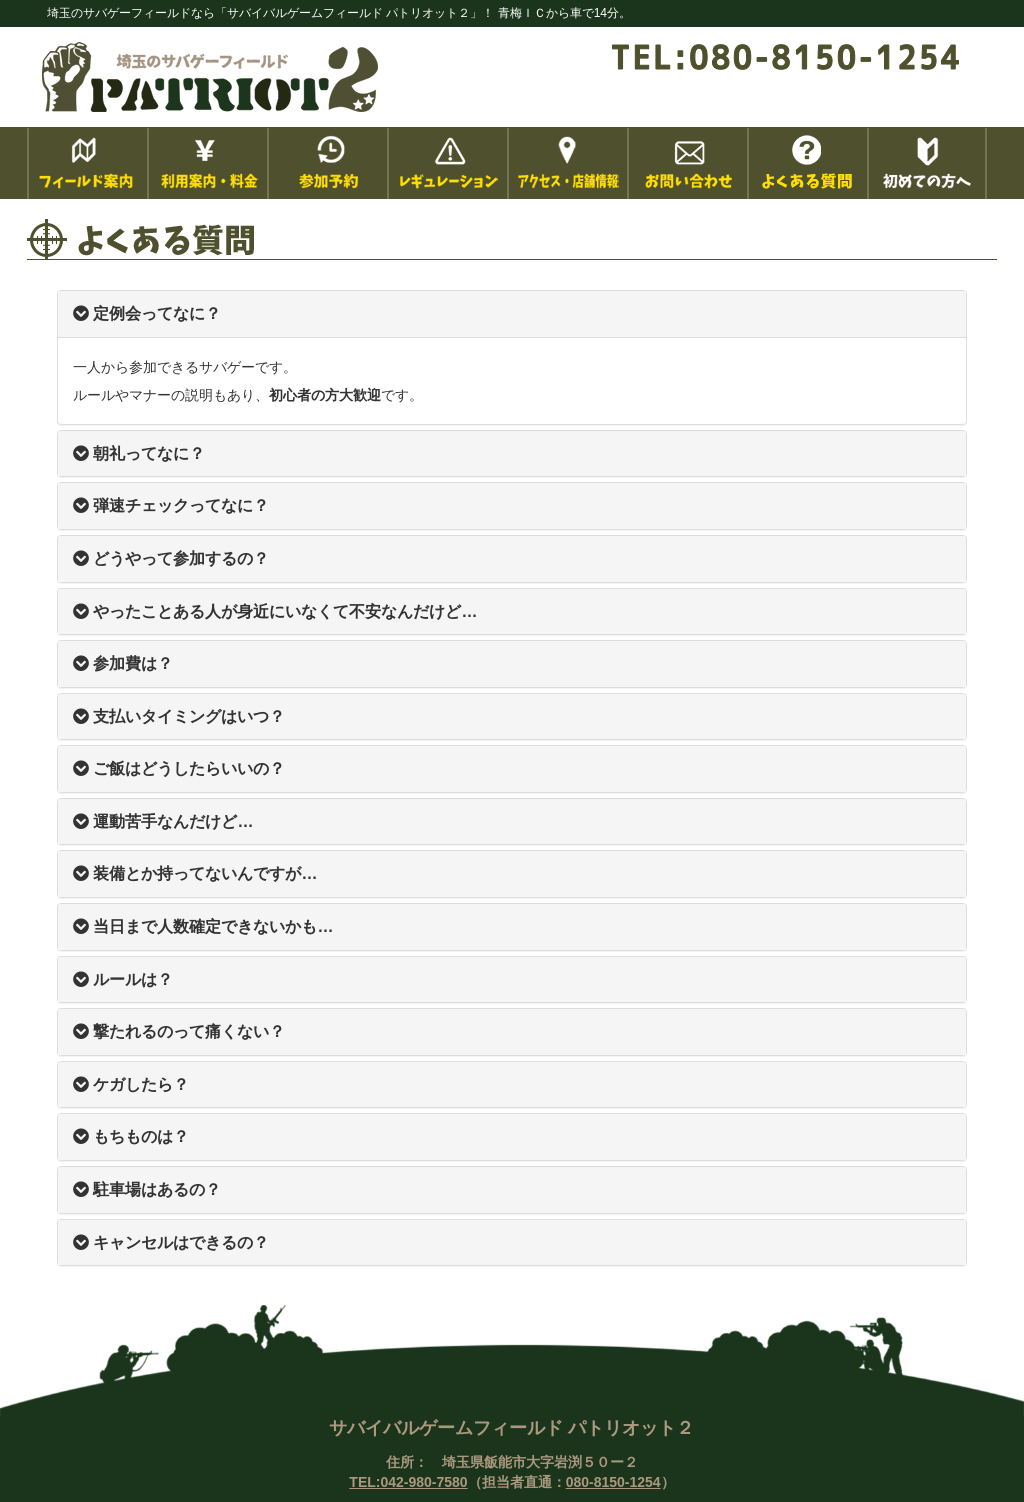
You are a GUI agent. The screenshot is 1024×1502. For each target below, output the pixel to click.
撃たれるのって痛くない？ (179, 1031)
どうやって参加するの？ (171, 558)
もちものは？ (131, 1136)
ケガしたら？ (131, 1084)
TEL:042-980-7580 (408, 1482)
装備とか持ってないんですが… (195, 873)
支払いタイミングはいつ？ (179, 716)
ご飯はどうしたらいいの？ (179, 768)
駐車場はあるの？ (147, 1189)
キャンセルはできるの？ (171, 1242)
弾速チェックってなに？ (171, 505)
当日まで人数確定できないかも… (203, 926)
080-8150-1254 (613, 1482)
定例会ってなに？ (147, 313)
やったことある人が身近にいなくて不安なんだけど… (275, 611)
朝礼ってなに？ (139, 453)
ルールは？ (123, 979)
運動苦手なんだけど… (163, 821)
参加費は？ (123, 663)
